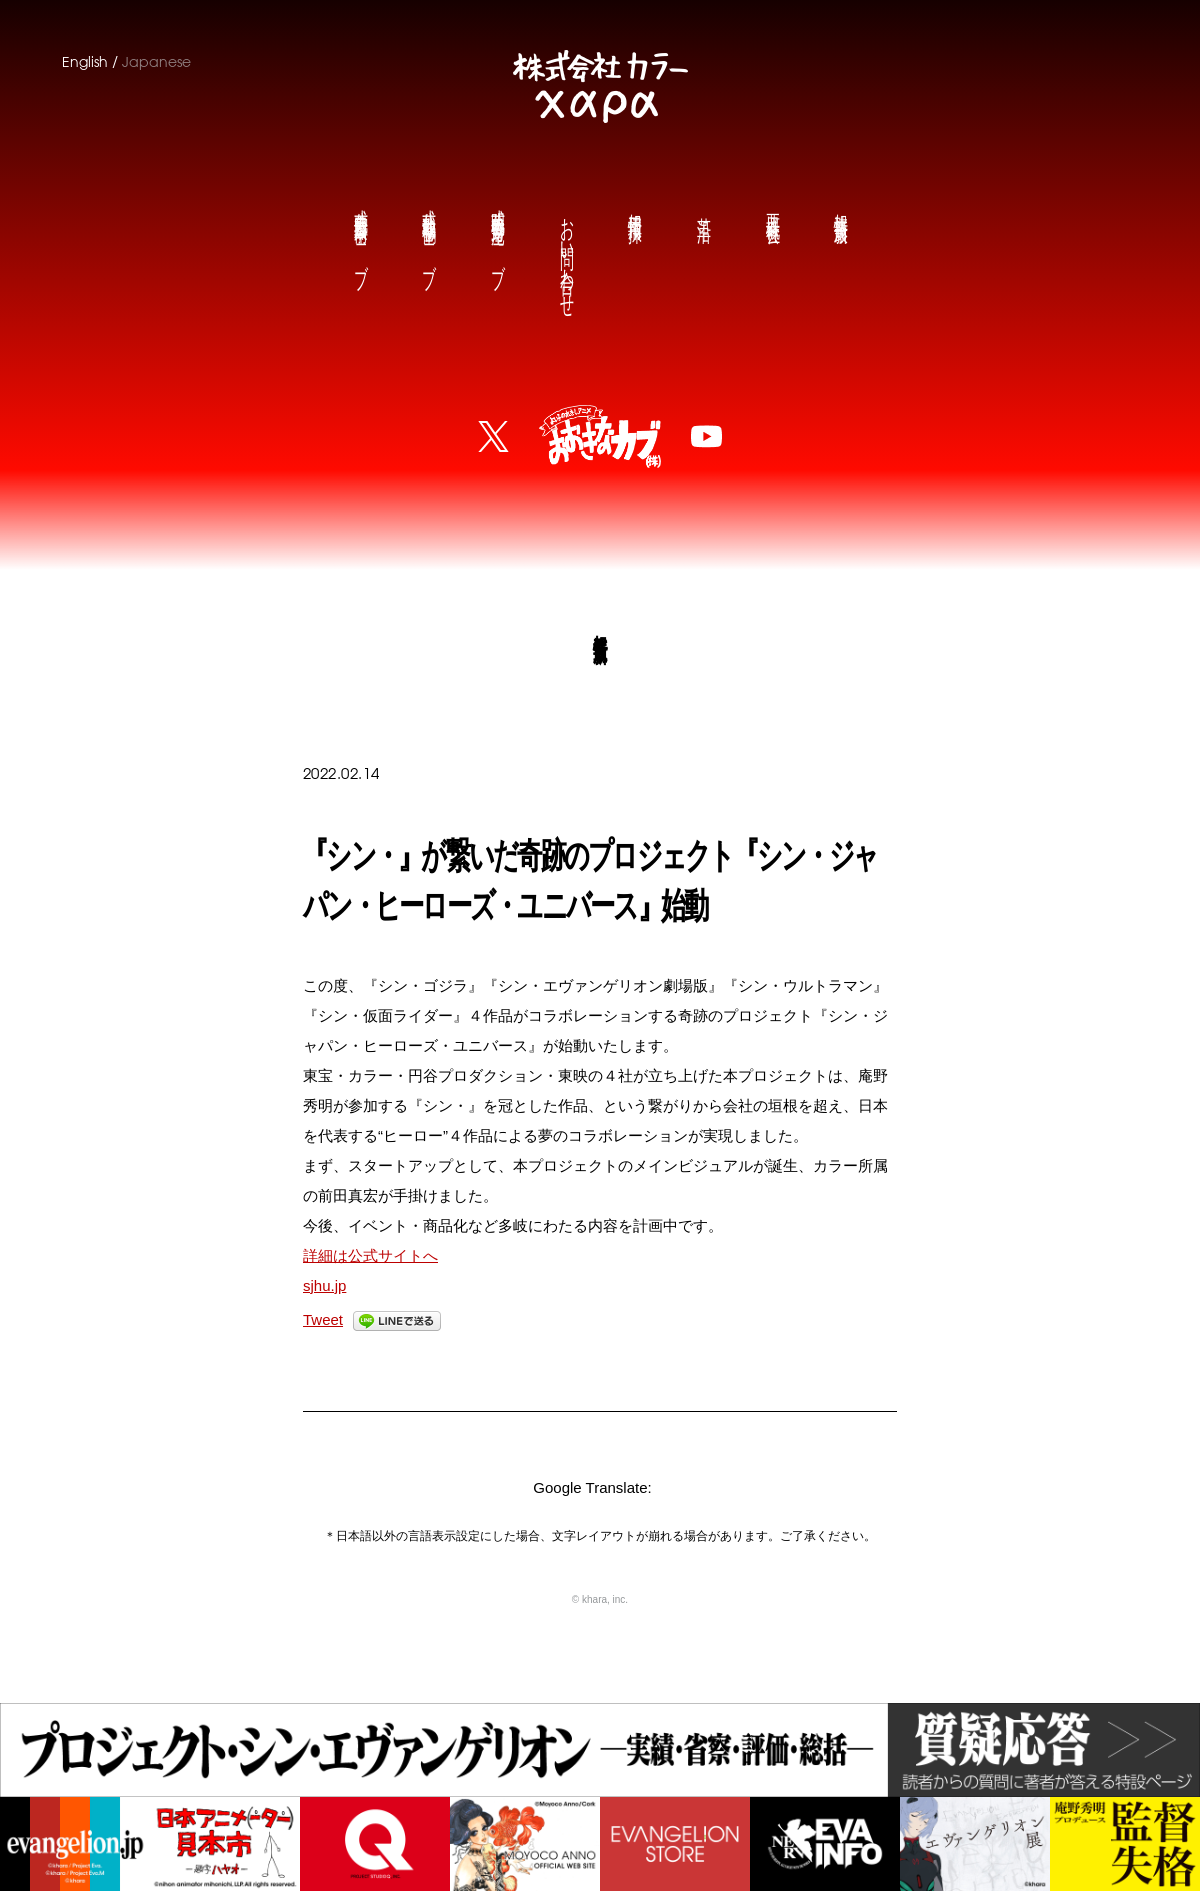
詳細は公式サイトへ (370, 1255)
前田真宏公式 (360, 233)
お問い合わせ (566, 251)
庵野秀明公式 (497, 233)
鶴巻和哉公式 (428, 233)
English (85, 62)
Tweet (323, 1319)
